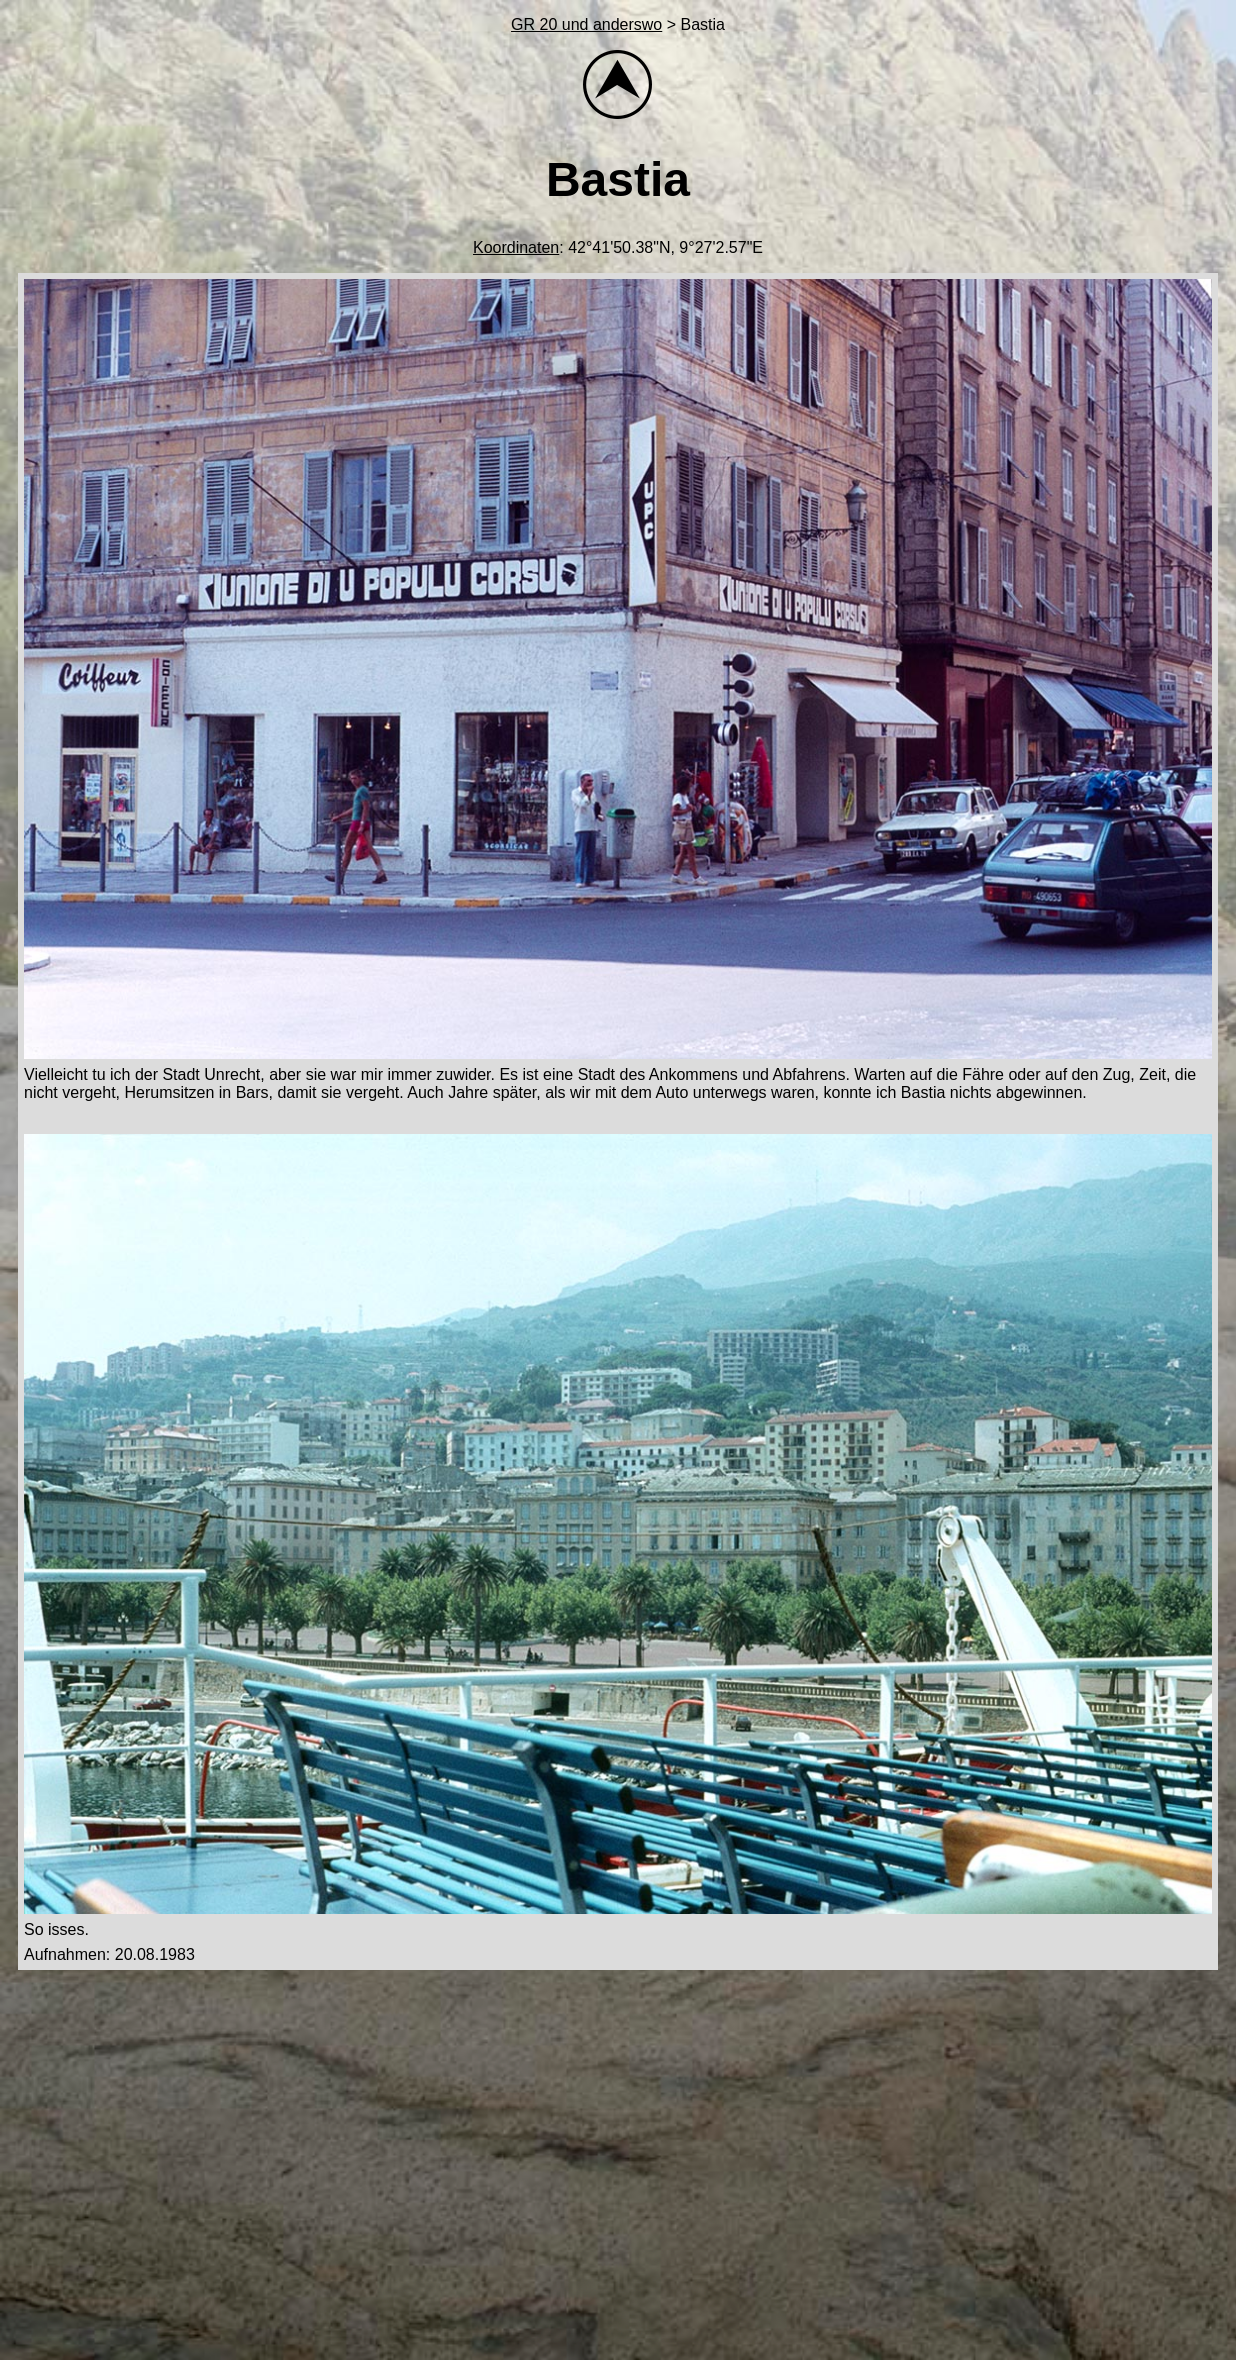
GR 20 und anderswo (586, 24)
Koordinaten (516, 247)
